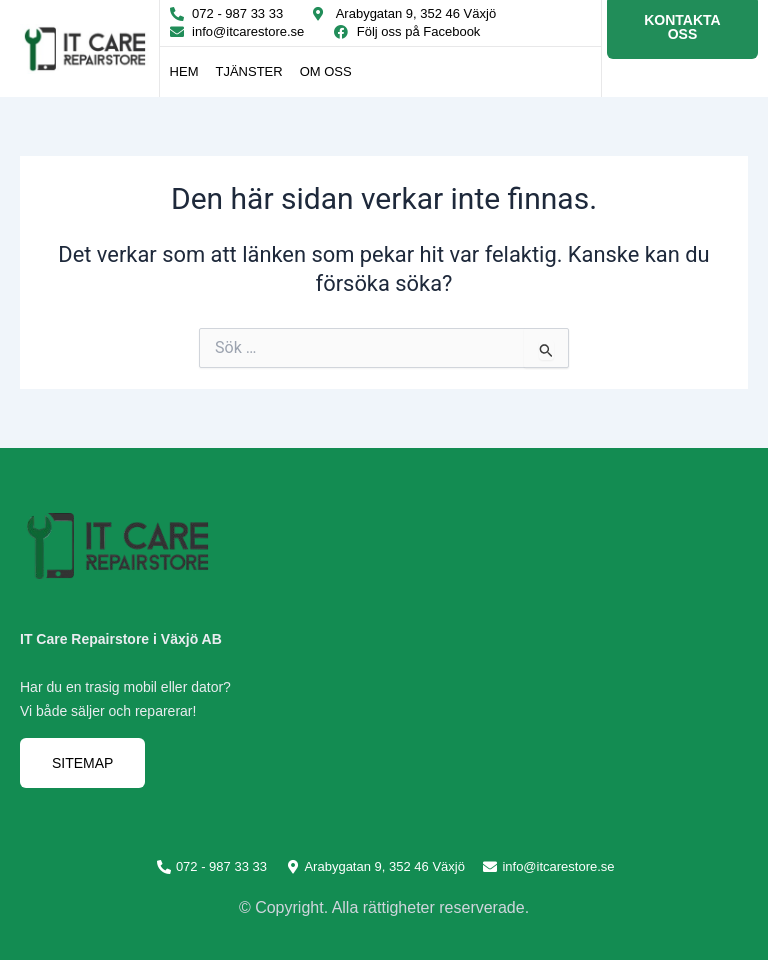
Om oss (326, 71)
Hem (184, 71)
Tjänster (248, 71)
